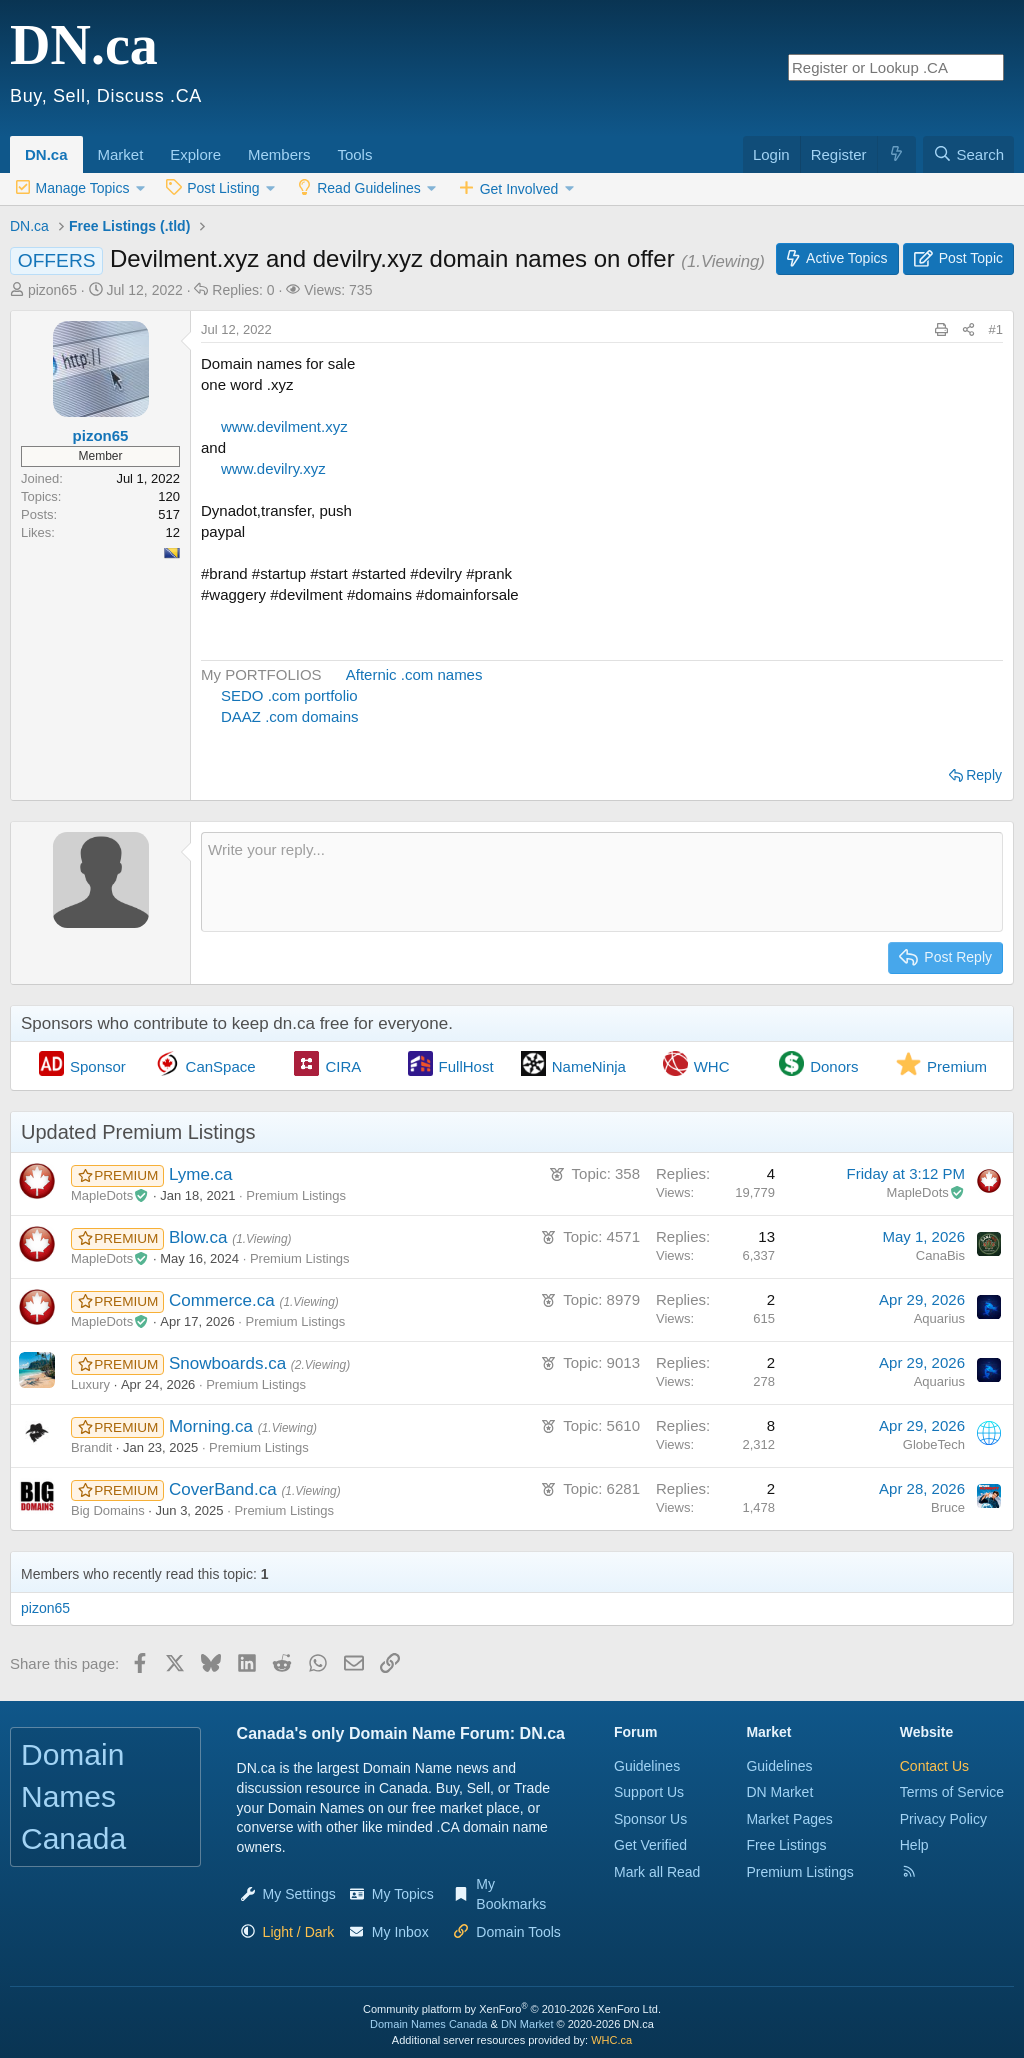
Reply (984, 775)
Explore (195, 154)
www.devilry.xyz (273, 468)
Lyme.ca (201, 1174)
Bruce (948, 1507)
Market (121, 154)
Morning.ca (213, 1426)
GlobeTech (934, 1444)
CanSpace (221, 1066)
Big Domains (108, 1510)
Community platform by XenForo (512, 2009)
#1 (996, 329)
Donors (834, 1066)
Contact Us (934, 1766)
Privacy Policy (943, 1819)
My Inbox (400, 1932)
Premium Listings (296, 1195)
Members (279, 154)
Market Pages (789, 1819)
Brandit (91, 1447)
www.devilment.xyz (284, 426)
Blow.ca (200, 1237)
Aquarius (939, 1318)
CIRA (343, 1066)
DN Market (779, 1792)
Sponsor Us (650, 1819)
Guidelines (647, 1766)
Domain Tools (518, 1932)
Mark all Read (657, 1872)
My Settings (299, 1894)
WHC (712, 1066)
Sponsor (98, 1066)
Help (914, 1845)
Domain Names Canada (428, 2024)
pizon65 (52, 290)
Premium (957, 1066)
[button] (150, 144)
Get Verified (650, 1845)
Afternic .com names (413, 674)
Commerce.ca (224, 1300)
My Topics (403, 1894)
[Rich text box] (602, 882)
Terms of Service (952, 1792)
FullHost (466, 1066)
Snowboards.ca (230, 1363)
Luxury (90, 1384)
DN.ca (46, 154)
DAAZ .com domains (290, 716)
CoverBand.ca (225, 1489)
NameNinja (589, 1066)
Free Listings (786, 1845)
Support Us (649, 1792)
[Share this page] (968, 330)
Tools (354, 154)
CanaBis (940, 1255)
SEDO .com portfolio (289, 695)
